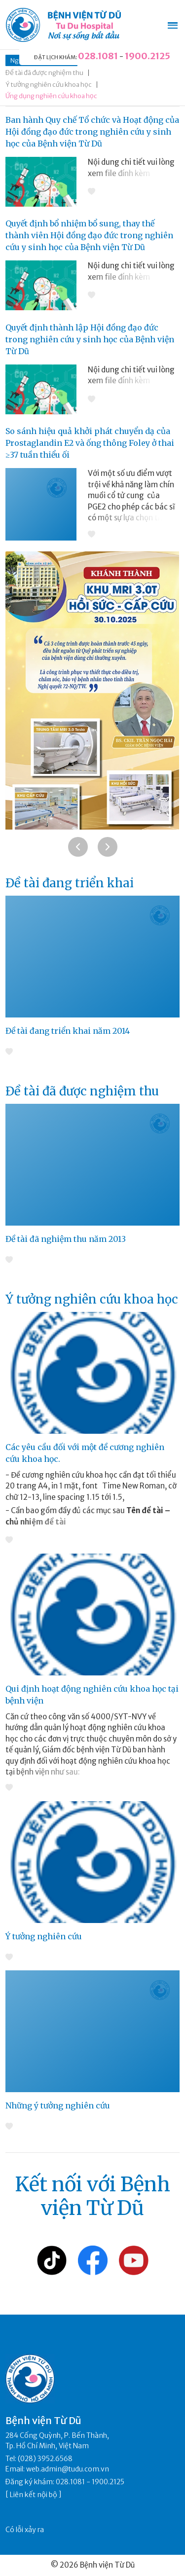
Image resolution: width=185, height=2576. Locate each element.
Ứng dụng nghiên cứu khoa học (51, 96)
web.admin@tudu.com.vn (67, 2469)
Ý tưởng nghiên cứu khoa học (48, 84)
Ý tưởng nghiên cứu (43, 1936)
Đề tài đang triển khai (69, 883)
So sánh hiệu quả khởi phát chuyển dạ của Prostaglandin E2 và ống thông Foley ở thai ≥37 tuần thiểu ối (89, 443)
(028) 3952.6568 (45, 2458)
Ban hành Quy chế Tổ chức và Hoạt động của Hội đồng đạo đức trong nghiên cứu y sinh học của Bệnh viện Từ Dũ (92, 131)
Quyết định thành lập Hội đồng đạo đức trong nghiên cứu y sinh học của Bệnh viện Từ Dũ (89, 339)
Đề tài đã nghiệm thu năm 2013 (65, 1239)
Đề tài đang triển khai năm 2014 (67, 1031)
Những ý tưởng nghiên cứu (57, 2105)
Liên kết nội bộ (33, 2494)
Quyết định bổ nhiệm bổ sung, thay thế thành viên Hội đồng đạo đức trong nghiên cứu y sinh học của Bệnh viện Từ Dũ (89, 235)
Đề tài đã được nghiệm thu (44, 73)
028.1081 (98, 56)
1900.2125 (147, 56)
